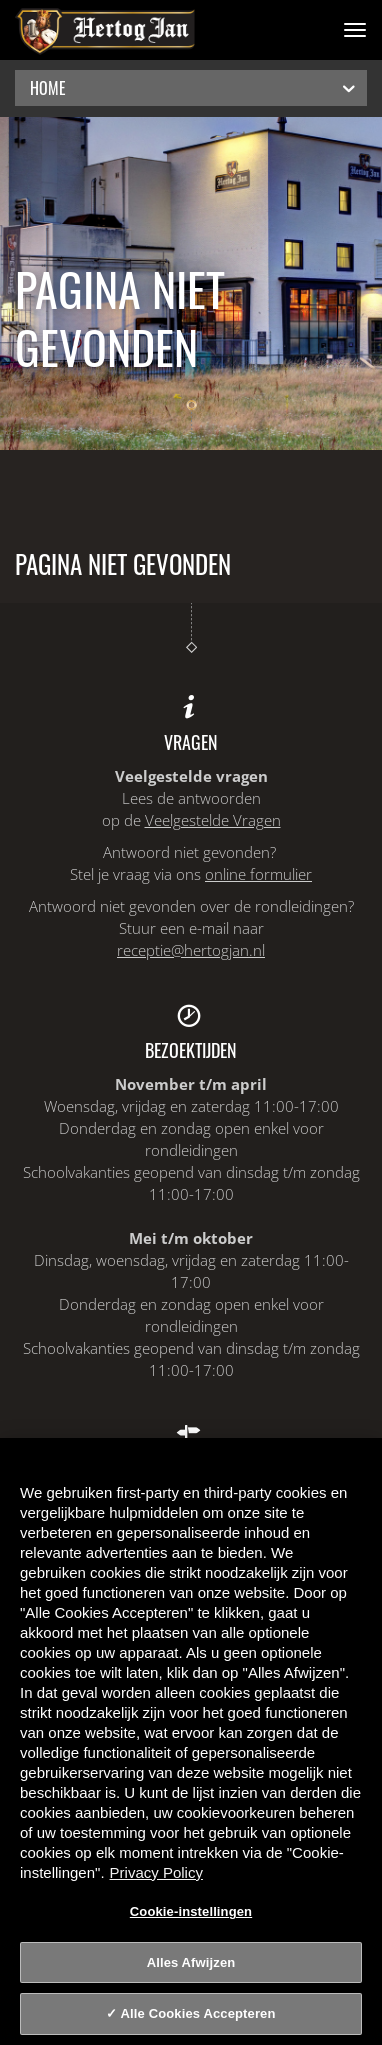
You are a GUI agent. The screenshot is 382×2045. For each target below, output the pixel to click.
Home (194, 87)
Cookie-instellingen (191, 1911)
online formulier (258, 874)
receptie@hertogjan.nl (191, 950)
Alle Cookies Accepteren (198, 2013)
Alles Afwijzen (191, 1962)
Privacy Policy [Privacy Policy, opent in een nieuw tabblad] (156, 1872)
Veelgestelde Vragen (213, 820)
